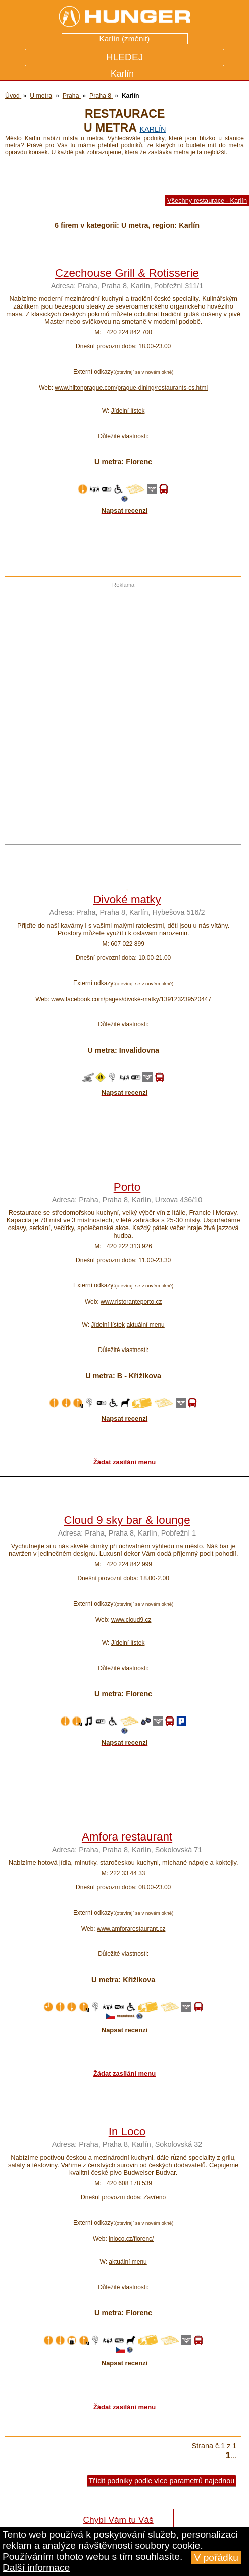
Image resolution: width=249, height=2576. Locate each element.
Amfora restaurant (127, 1836)
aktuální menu (145, 1324)
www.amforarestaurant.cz (131, 1928)
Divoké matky (127, 899)
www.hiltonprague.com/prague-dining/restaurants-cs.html (131, 387)
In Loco (127, 2131)
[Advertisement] (122, 709)
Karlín (152, 129)
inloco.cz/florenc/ (131, 2238)
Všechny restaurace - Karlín (207, 200)
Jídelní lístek (128, 410)
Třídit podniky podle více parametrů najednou (162, 2481)
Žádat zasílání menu (124, 1462)
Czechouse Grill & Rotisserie (127, 273)
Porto (127, 1187)
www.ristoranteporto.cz (131, 1301)
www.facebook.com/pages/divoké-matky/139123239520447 (131, 999)
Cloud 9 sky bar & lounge (127, 1520)
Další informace (36, 2567)
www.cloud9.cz (131, 1619)
